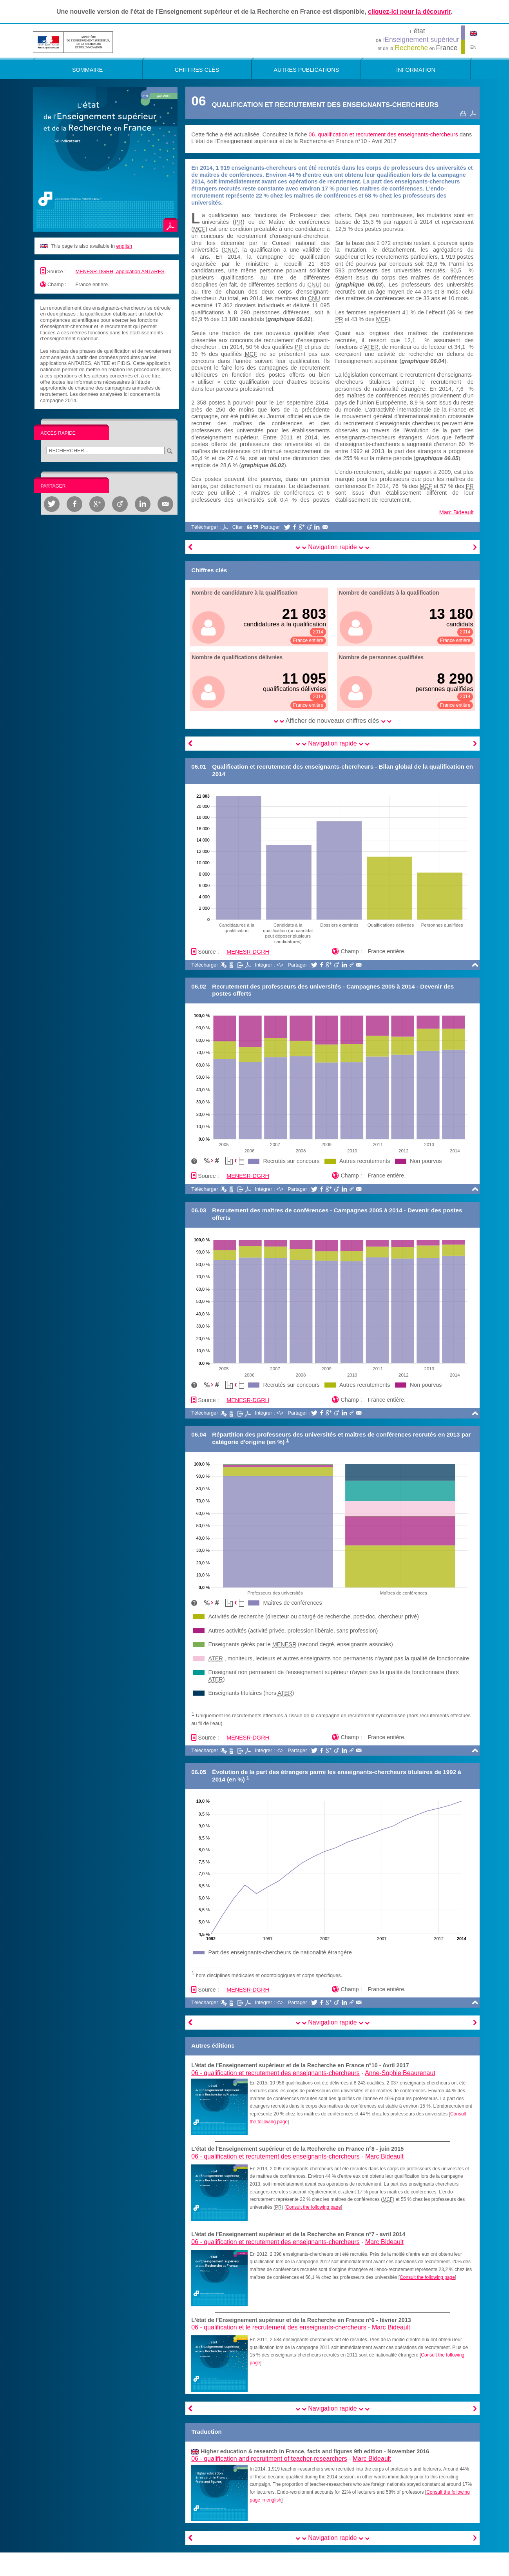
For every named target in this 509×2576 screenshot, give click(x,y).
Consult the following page (313, 2207)
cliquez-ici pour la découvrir (409, 11)
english (124, 246)
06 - (275, 2073)
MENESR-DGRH (247, 952)
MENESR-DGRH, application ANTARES (120, 271)
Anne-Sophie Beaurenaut (400, 2073)
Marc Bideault (456, 512)
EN (473, 47)
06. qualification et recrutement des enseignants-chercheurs (383, 134)
